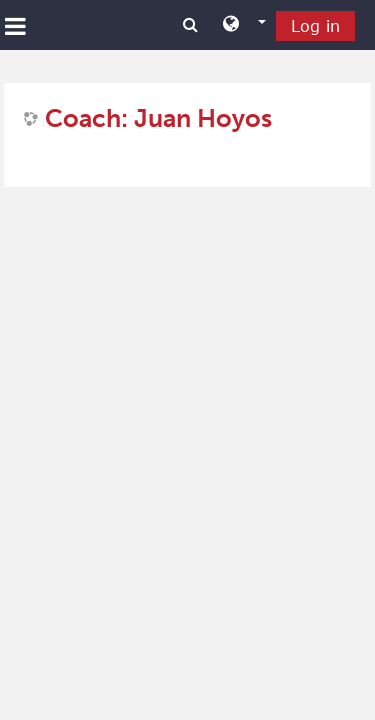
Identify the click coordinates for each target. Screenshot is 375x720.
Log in (315, 26)
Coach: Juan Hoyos (158, 119)
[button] (245, 25)
